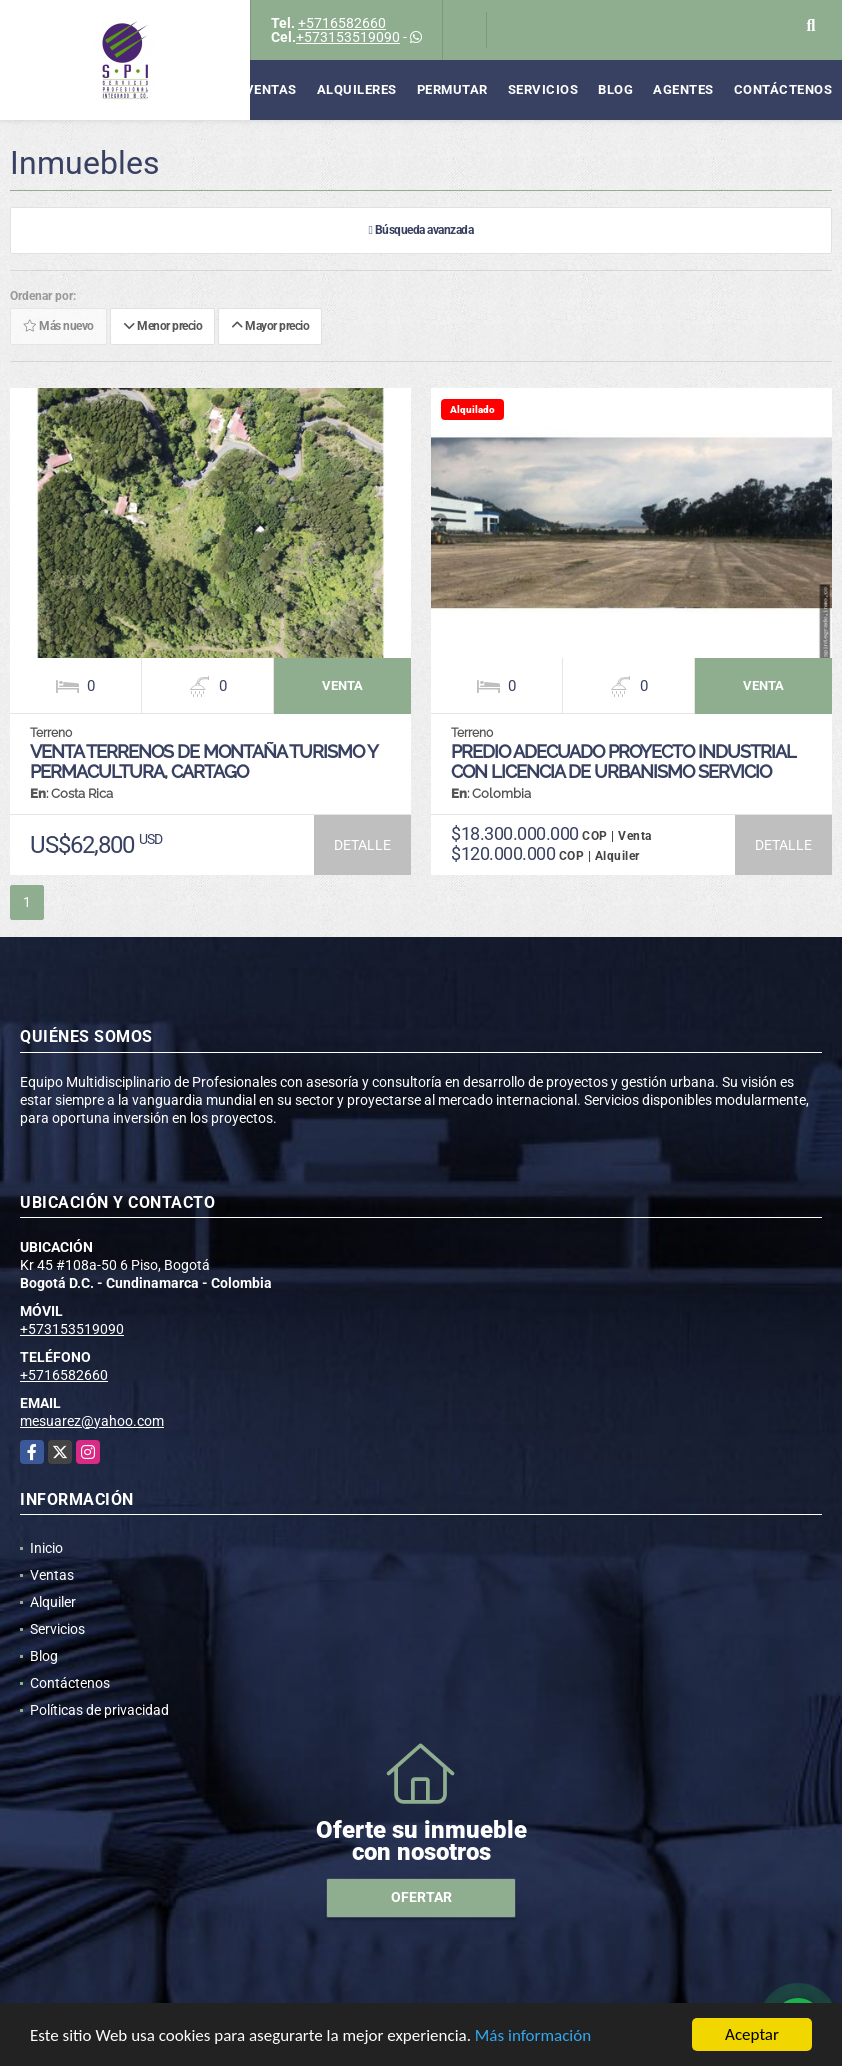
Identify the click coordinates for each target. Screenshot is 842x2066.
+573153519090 (348, 37)
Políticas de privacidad (99, 1710)
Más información (533, 2040)
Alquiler (53, 1602)
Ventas (271, 89)
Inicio (46, 1548)
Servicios (543, 89)
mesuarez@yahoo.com (92, 1421)
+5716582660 (342, 23)
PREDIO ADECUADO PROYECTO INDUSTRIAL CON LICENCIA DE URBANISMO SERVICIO (623, 761)
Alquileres (357, 89)
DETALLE (362, 845)
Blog (615, 89)
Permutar (452, 89)
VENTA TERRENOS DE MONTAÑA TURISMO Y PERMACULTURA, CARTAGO (203, 761)
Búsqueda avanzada (421, 231)
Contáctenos (783, 89)
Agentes (683, 89)
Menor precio (162, 327)
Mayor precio (270, 327)
